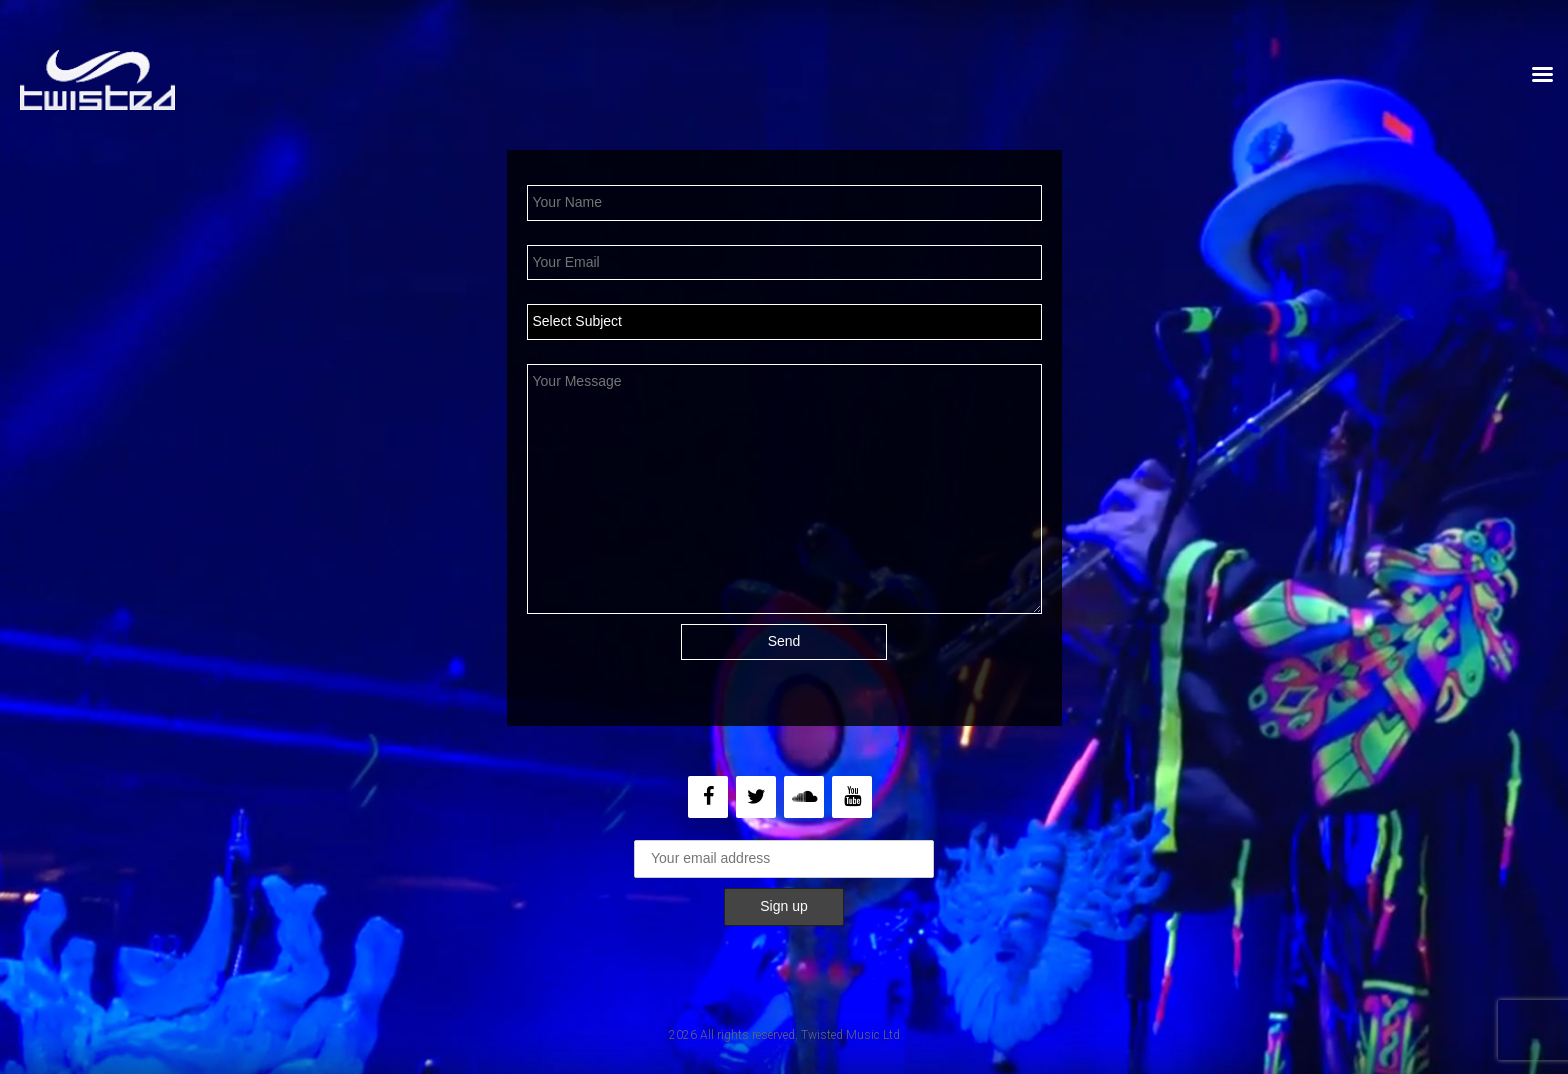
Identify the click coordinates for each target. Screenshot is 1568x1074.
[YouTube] (852, 797)
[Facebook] (708, 797)
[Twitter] (756, 797)
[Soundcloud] (804, 797)
